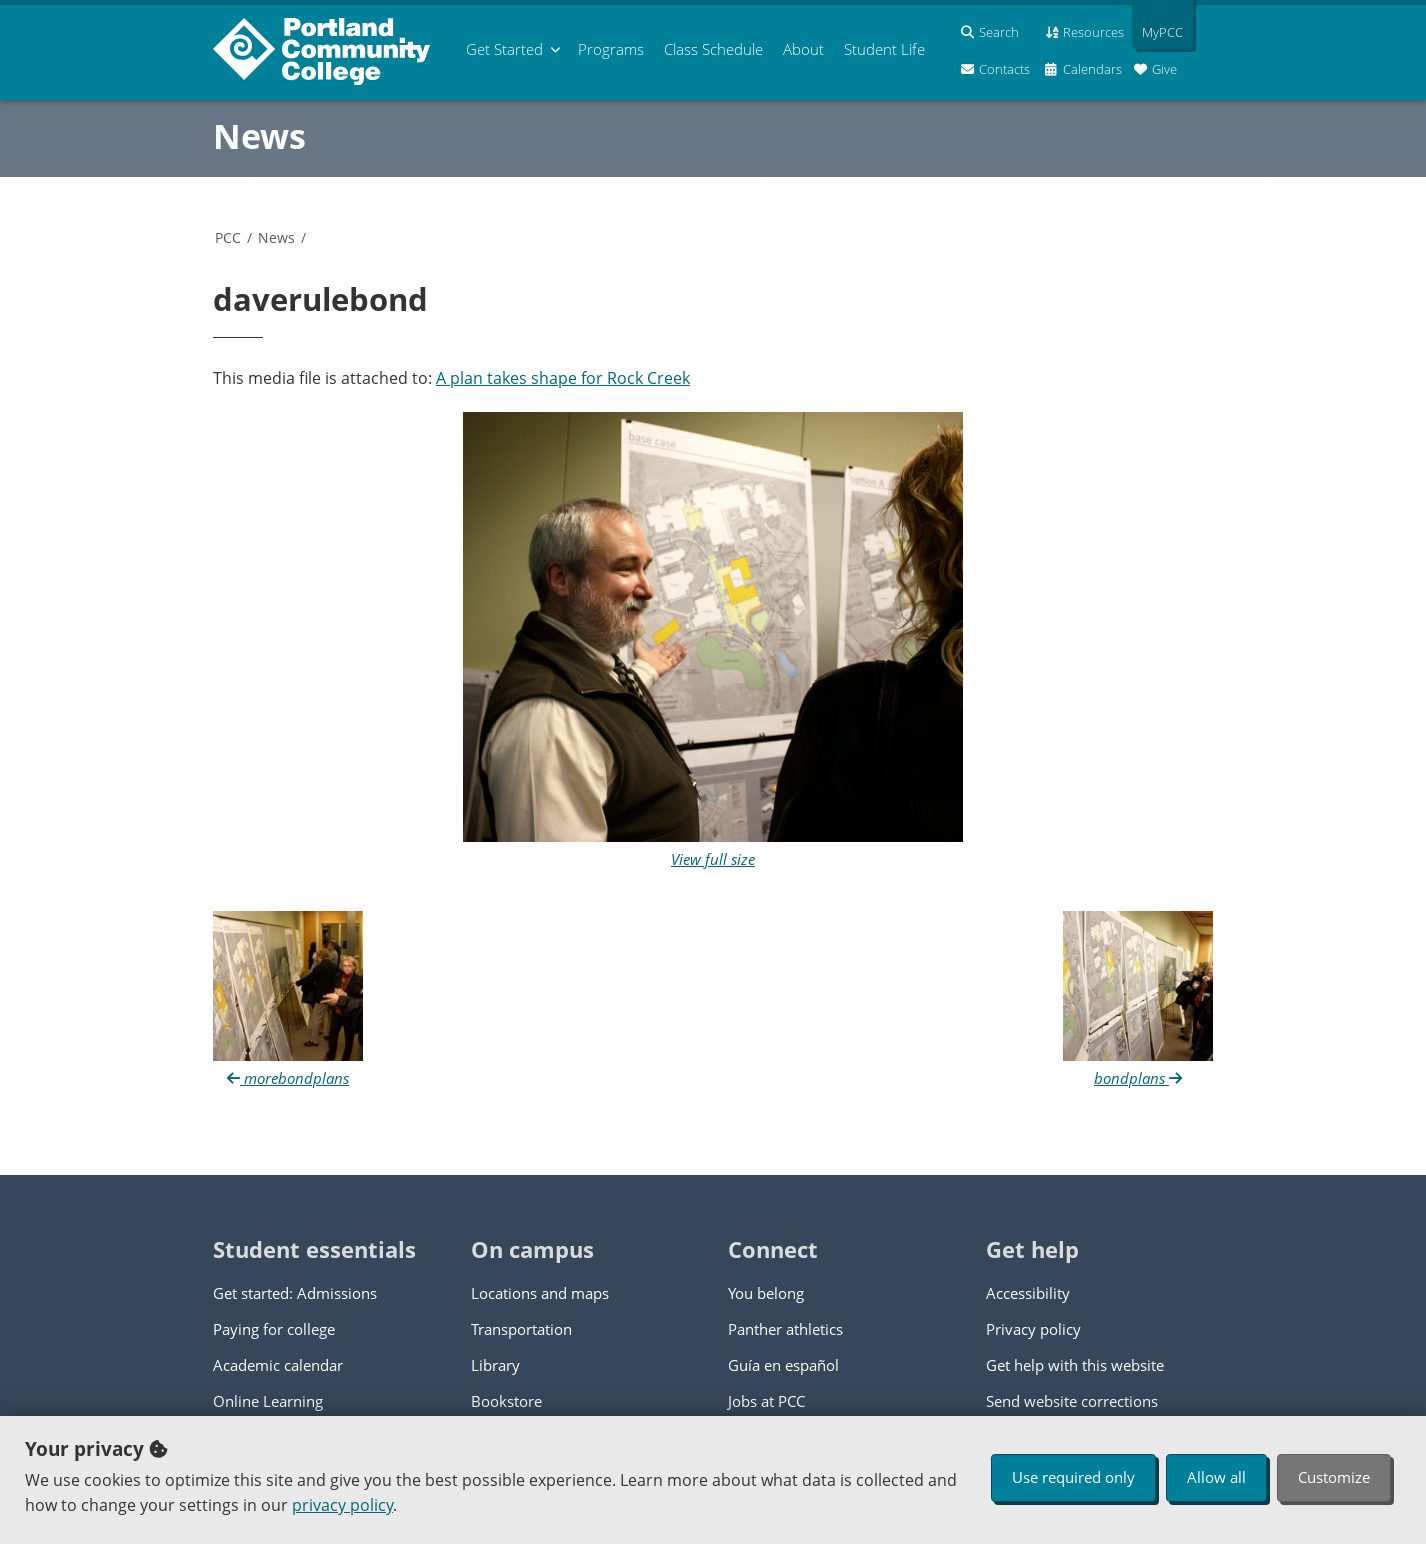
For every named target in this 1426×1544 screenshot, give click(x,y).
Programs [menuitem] (611, 49)
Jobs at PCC (766, 1401)
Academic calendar (278, 1365)
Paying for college (274, 1329)
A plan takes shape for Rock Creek (563, 378)
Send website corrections (1072, 1401)
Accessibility (1028, 1293)
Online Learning (268, 1401)
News (259, 136)
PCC (228, 237)
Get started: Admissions (295, 1293)
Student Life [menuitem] (884, 49)
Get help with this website (1075, 1365)
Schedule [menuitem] (713, 49)
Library (495, 1365)
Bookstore (506, 1401)
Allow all (1216, 1477)
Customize (1334, 1477)
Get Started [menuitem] (504, 49)
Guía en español (783, 1365)
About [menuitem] (803, 49)
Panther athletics (785, 1329)
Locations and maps (540, 1293)
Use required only (1073, 1477)
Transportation (521, 1329)
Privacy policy (1033, 1329)
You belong (766, 1293)
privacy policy (342, 1505)
